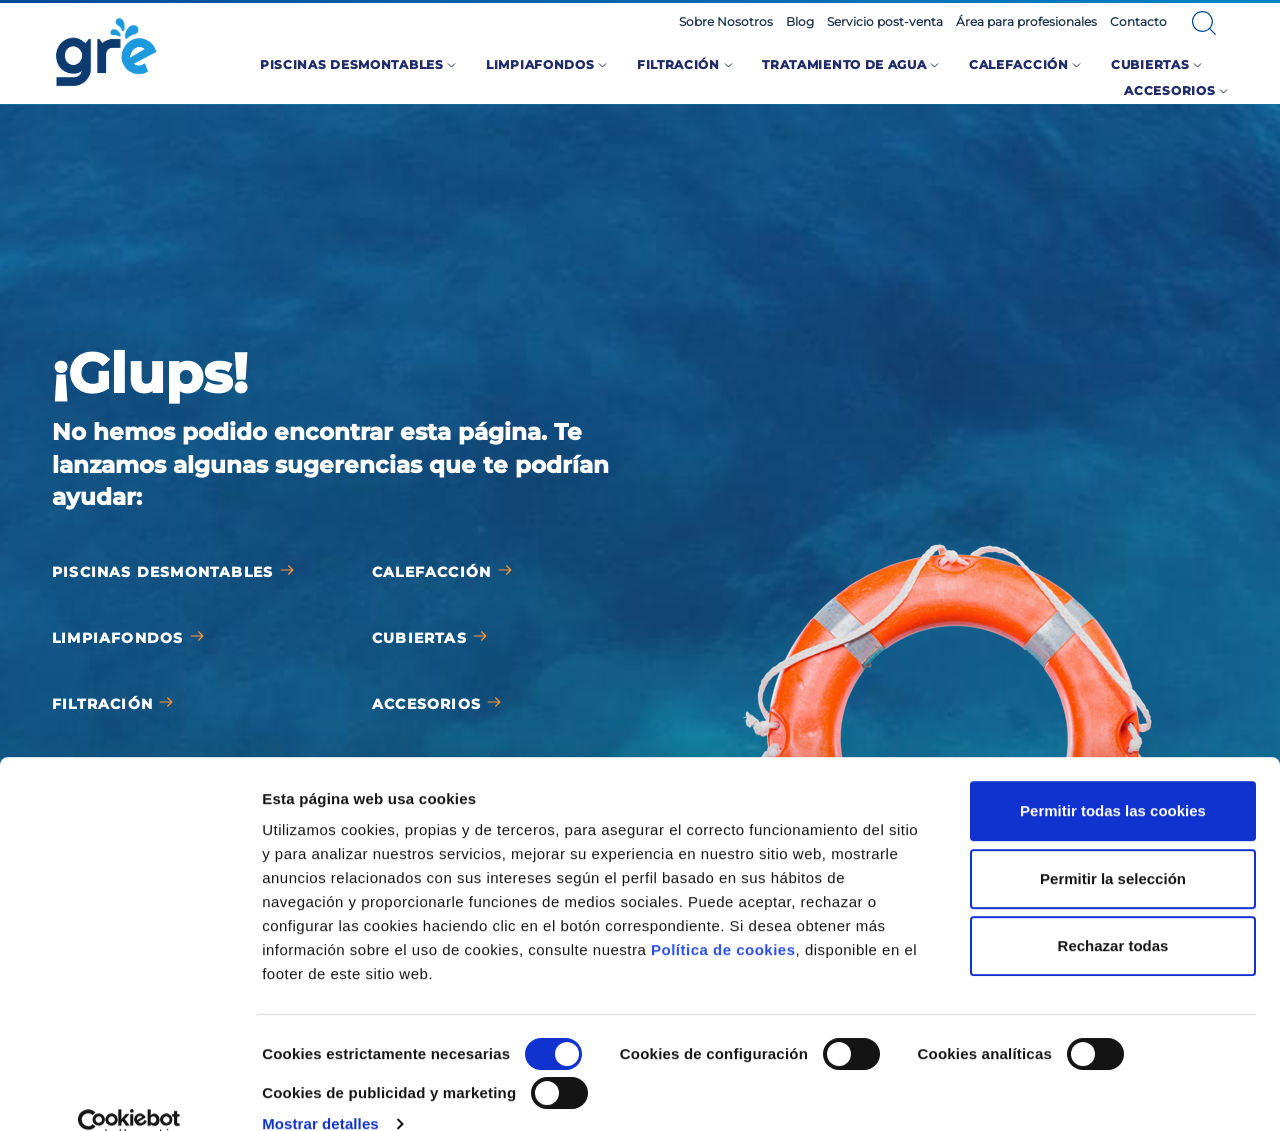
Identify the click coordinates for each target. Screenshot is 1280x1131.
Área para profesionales (1026, 22)
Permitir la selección (1113, 845)
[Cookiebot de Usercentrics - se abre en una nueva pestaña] (129, 1092)
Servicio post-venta (885, 22)
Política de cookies (723, 917)
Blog (800, 22)
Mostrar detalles (320, 1091)
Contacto (1138, 22)
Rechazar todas (1113, 913)
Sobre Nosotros (726, 22)
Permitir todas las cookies (1113, 778)
